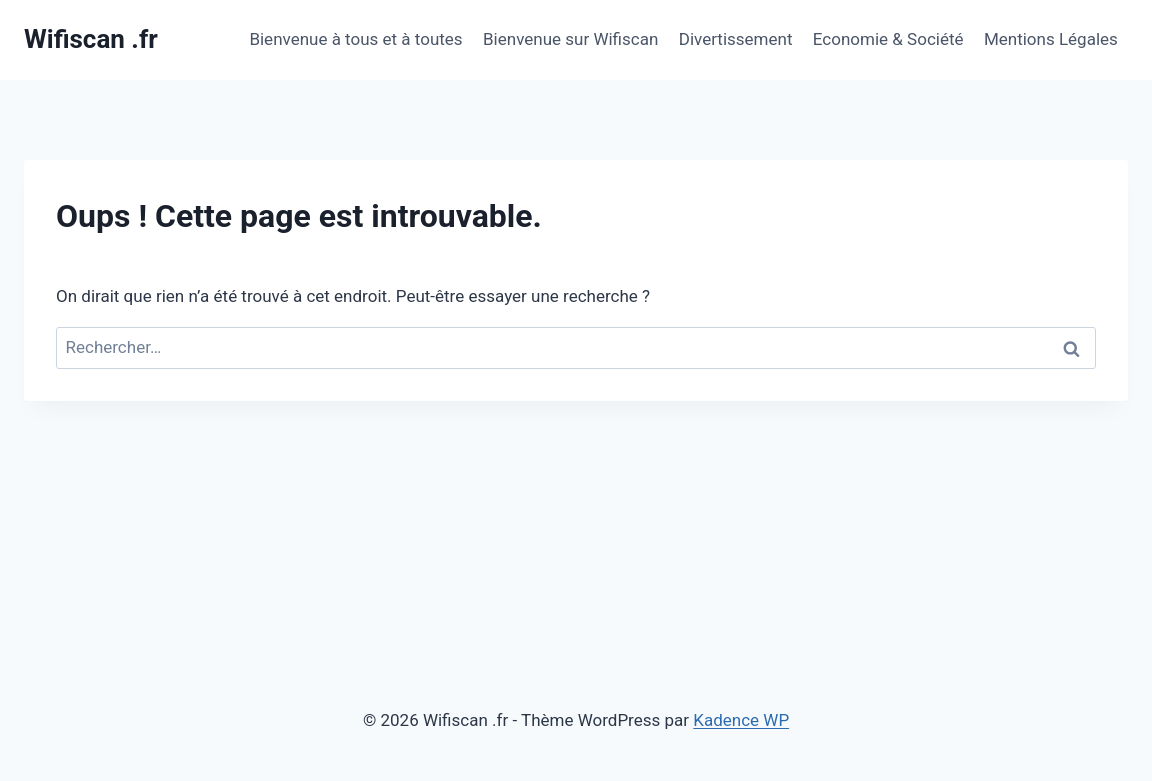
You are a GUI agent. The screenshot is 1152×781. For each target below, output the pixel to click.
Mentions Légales (1051, 39)
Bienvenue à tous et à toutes (355, 39)
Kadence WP (741, 720)
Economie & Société (888, 39)
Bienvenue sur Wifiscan (570, 39)
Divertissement (736, 39)
